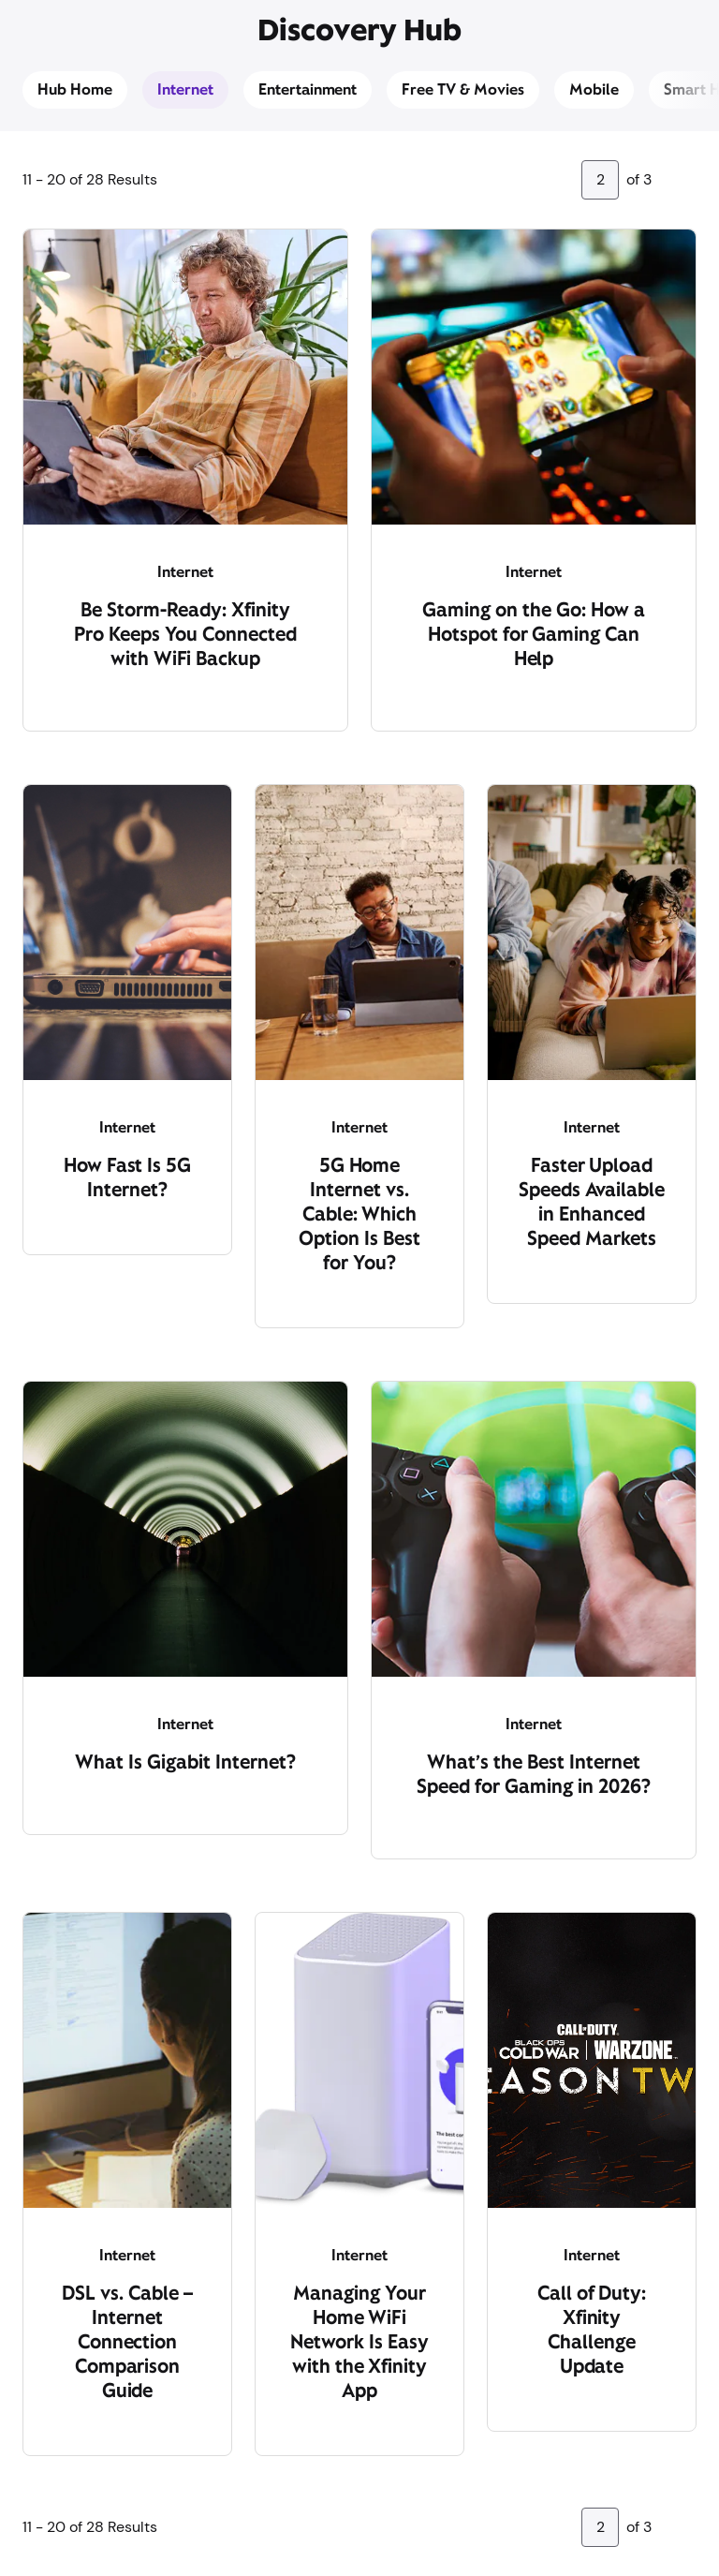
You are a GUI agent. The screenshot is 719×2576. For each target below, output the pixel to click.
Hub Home (74, 89)
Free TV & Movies (463, 89)
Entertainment (308, 89)
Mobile (594, 89)
